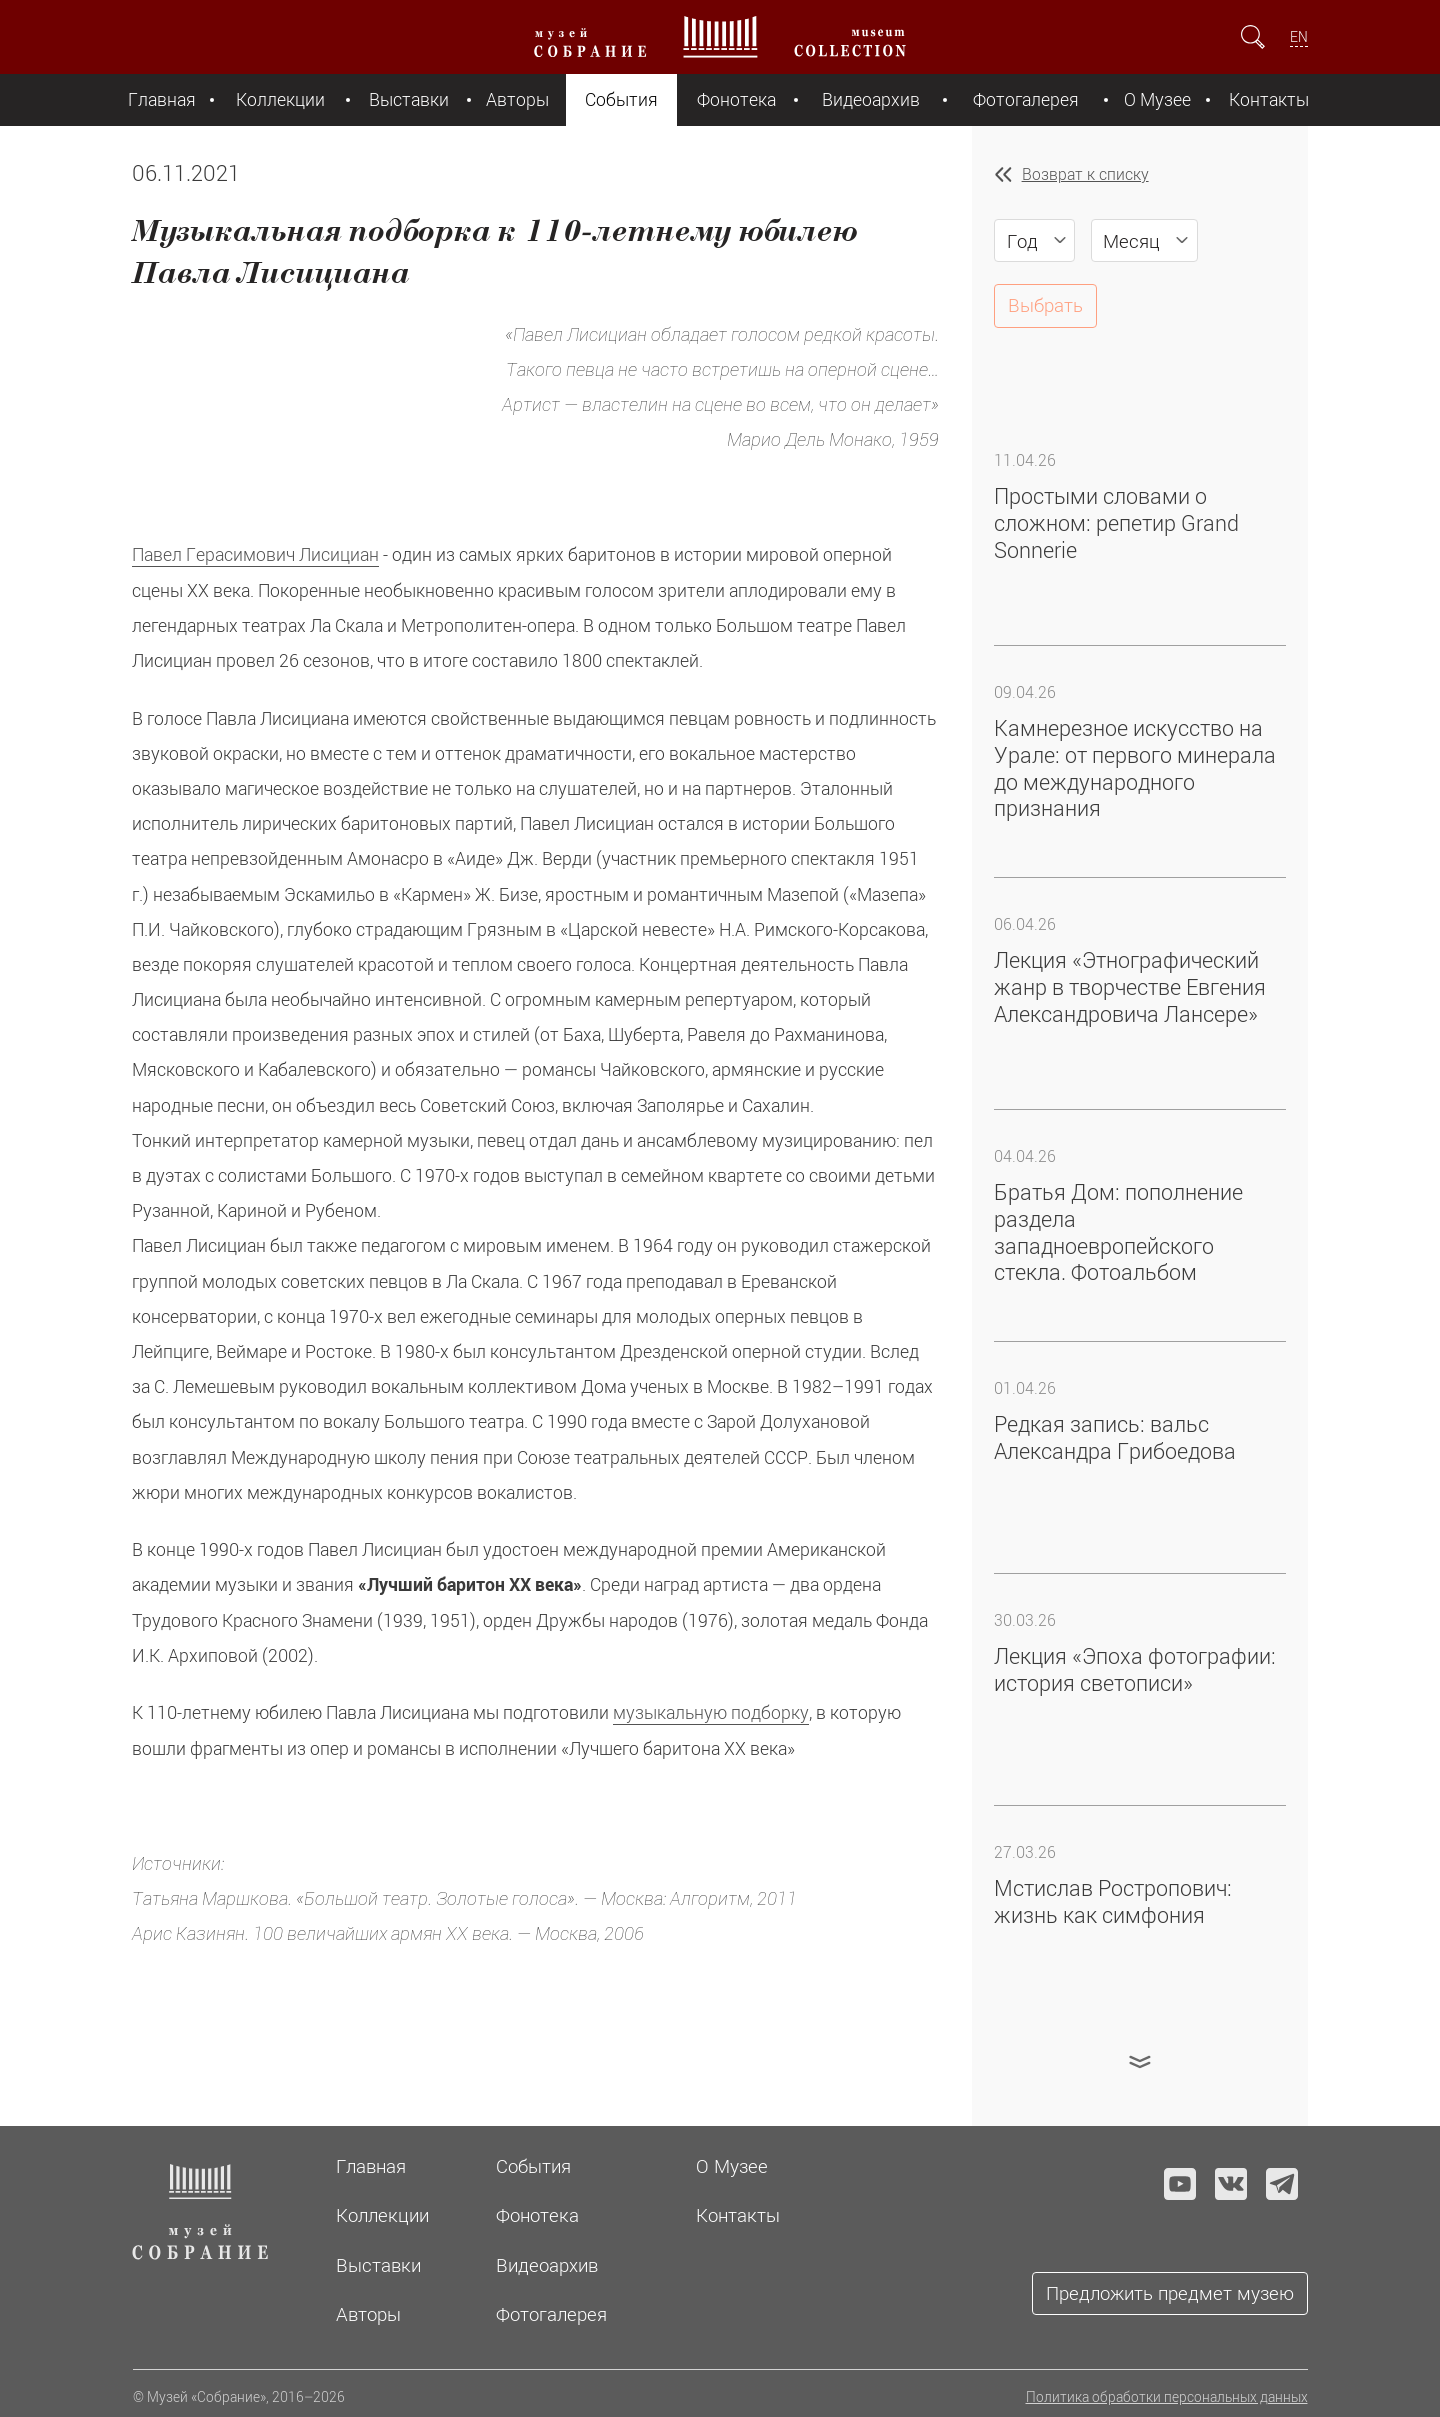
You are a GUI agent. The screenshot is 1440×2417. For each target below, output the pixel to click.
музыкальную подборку (711, 1712)
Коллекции (280, 99)
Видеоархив (871, 99)
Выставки (409, 99)
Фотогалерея (1026, 99)
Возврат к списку (1085, 174)
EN (1299, 36)
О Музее (1157, 99)
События (621, 99)
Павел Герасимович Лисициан (255, 554)
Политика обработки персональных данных (1167, 2396)
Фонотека (736, 99)
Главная (162, 99)
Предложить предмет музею (1170, 2292)
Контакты (1269, 99)
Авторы (517, 99)
